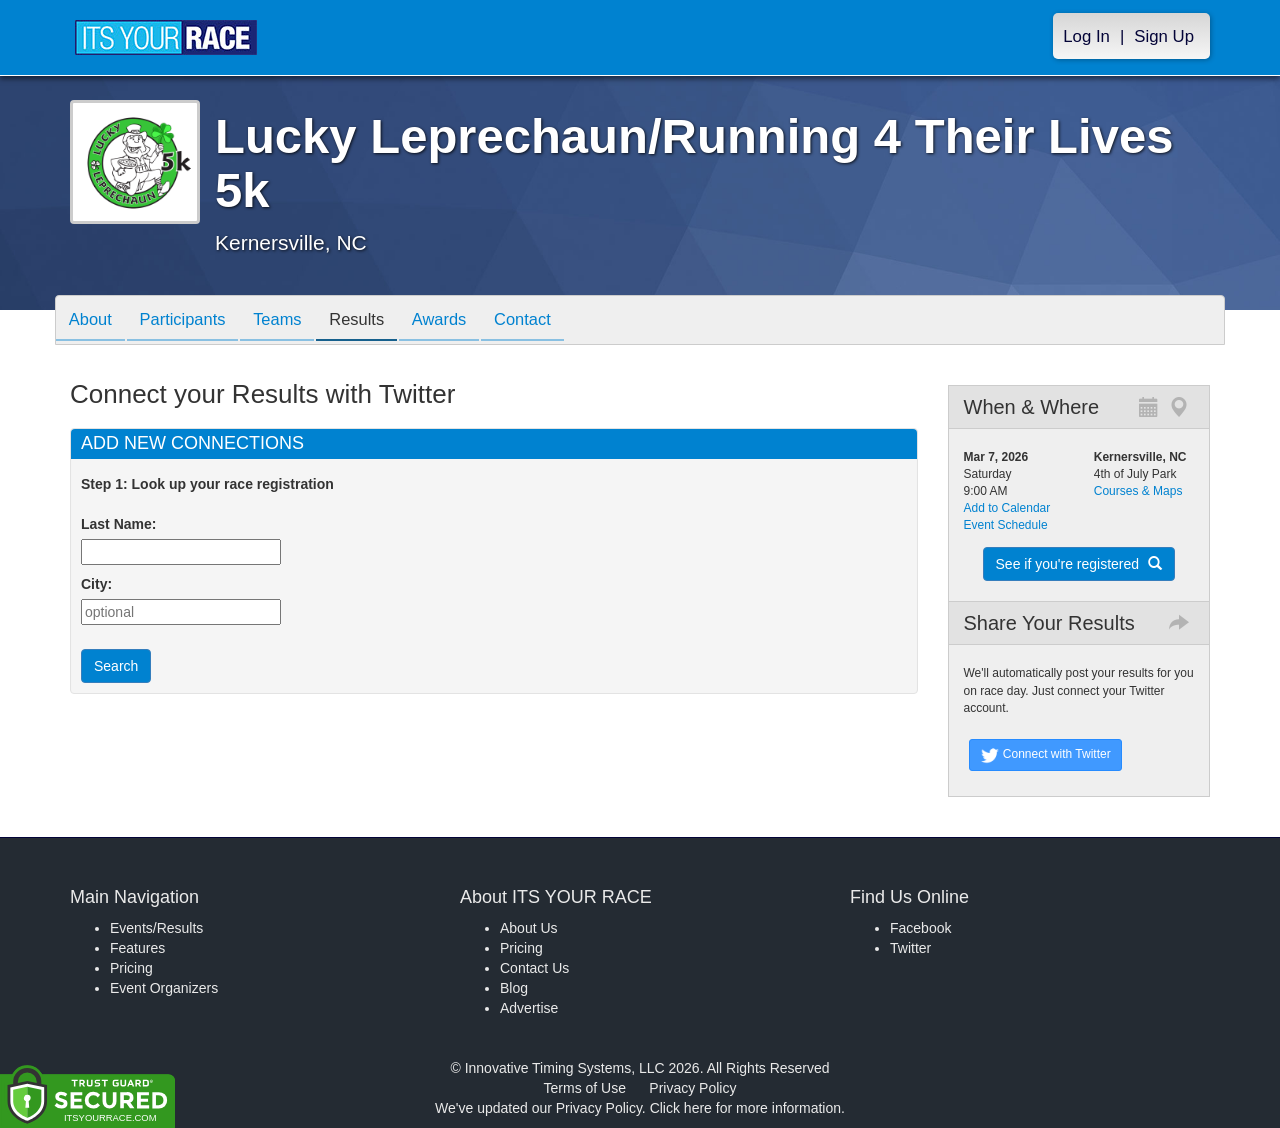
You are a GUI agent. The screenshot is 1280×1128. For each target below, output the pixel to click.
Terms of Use (585, 1088)
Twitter (910, 948)
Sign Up (1164, 36)
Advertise (529, 1008)
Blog (514, 988)
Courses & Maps (1138, 491)
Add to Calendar (1007, 508)
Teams (291, 321)
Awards (464, 321)
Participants (191, 321)
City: (96, 584)
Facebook (920, 928)
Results (376, 321)
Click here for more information (745, 1108)
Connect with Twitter (1045, 755)
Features (137, 948)
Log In (1086, 36)
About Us (529, 928)
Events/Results (156, 928)
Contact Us (534, 968)
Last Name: (122, 524)
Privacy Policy (692, 1088)
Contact (553, 321)
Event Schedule (1006, 525)
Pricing (131, 968)
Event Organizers (164, 988)
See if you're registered (1079, 564)
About (93, 321)
